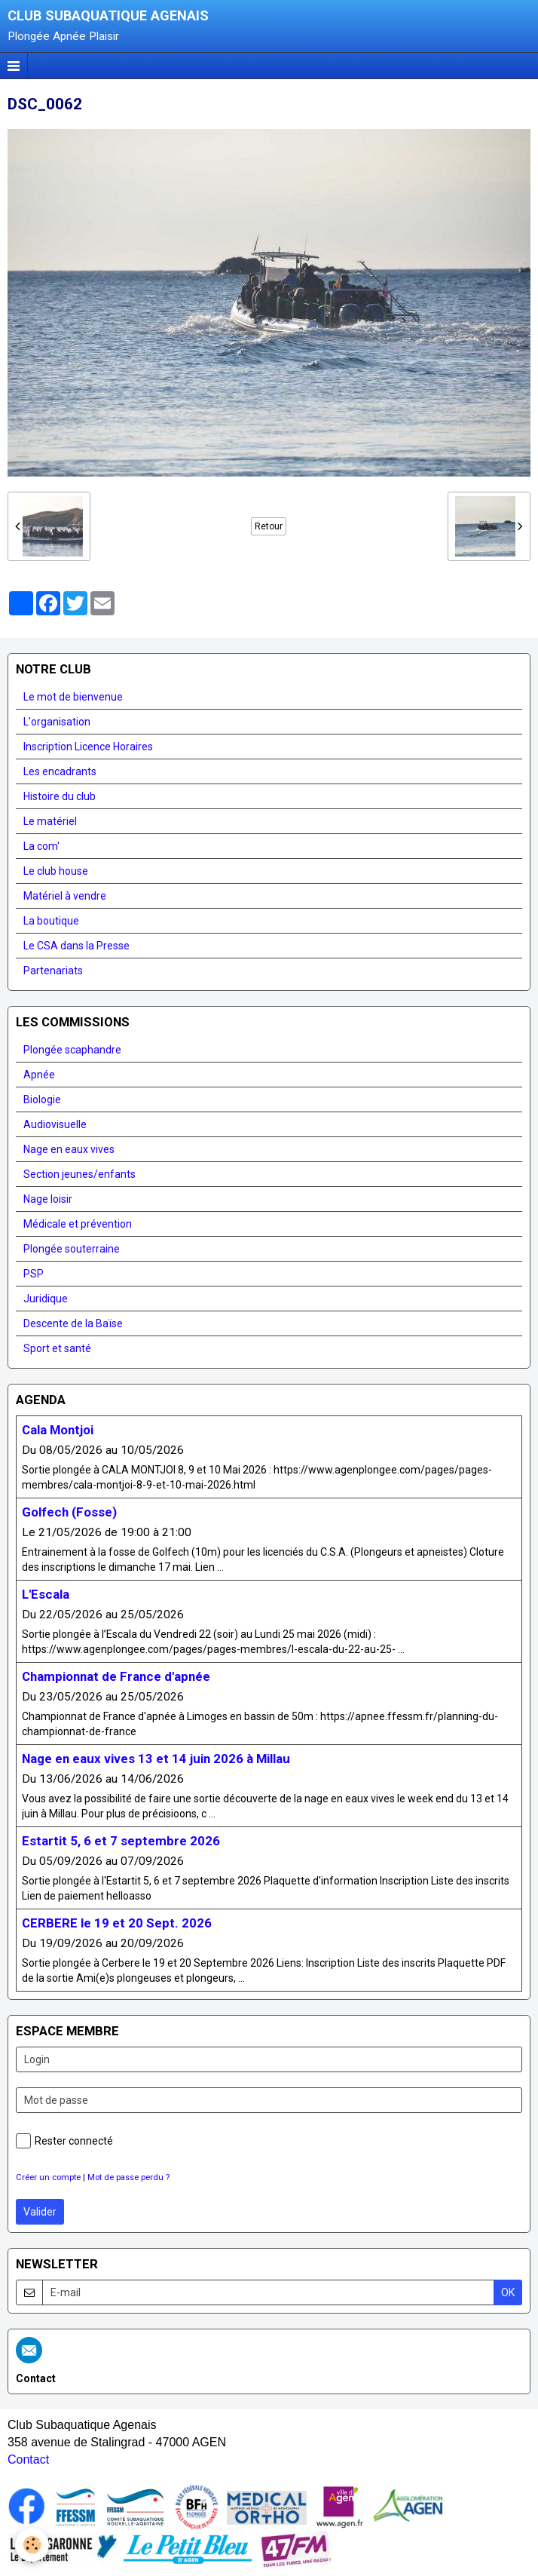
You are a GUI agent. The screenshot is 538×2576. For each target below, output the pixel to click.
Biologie (42, 1099)
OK (508, 2292)
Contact (28, 2459)
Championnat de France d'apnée (116, 1676)
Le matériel (50, 821)
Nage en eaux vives (69, 1149)
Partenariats (53, 970)
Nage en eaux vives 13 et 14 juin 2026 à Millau (156, 1758)
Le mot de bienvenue (73, 697)
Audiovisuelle (55, 1124)
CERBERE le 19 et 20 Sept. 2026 (117, 1922)
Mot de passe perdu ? (128, 2177)
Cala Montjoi (57, 1429)
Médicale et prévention (77, 1224)
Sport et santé (57, 1348)
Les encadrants (59, 771)
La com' (41, 846)
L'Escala (45, 1594)
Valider (40, 2212)
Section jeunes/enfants (79, 1174)
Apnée (39, 1075)
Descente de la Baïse (73, 1323)
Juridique (45, 1299)
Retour (269, 526)
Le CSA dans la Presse (76, 946)
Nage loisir (47, 1199)
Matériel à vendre (64, 896)
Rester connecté (64, 2140)
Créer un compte (48, 2177)
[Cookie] (32, 2545)
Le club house (55, 871)
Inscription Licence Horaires (88, 747)
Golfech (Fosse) (69, 1512)
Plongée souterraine (71, 1249)
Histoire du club (59, 796)
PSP (33, 1274)
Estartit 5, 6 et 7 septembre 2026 (121, 1840)
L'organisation (56, 722)
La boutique (51, 921)
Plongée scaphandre (72, 1050)
